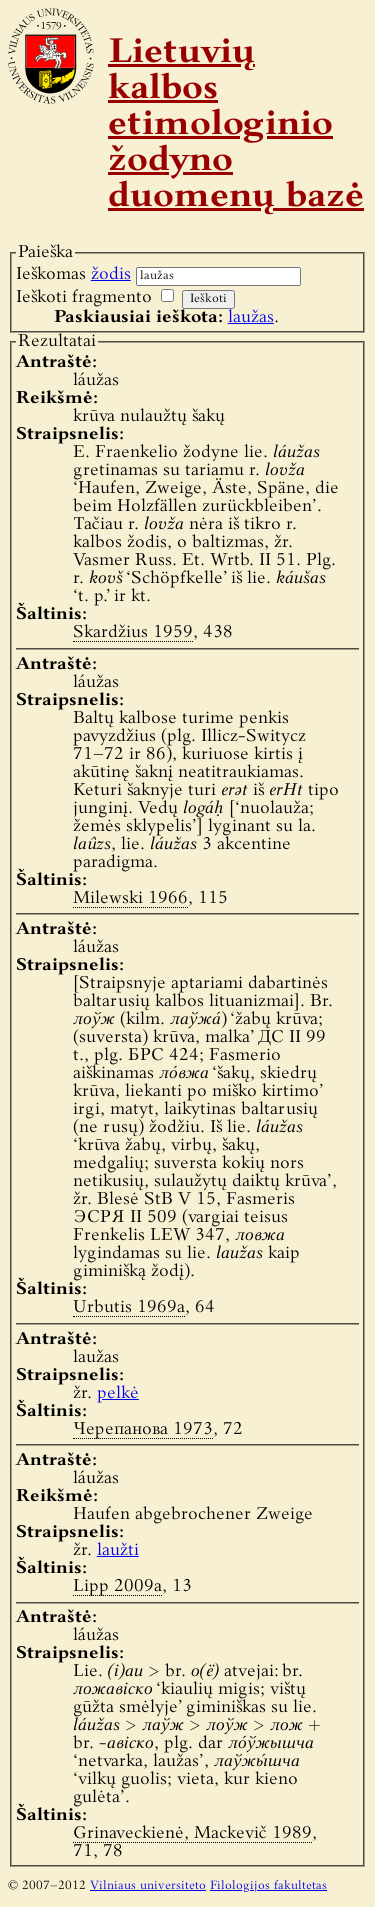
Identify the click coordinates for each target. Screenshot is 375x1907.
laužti (118, 1550)
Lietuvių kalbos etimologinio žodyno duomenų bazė (236, 126)
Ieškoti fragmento (84, 297)
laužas (251, 317)
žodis (111, 274)
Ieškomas (73, 274)
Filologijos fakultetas (268, 1886)
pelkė (118, 1393)
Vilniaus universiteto (148, 1886)
